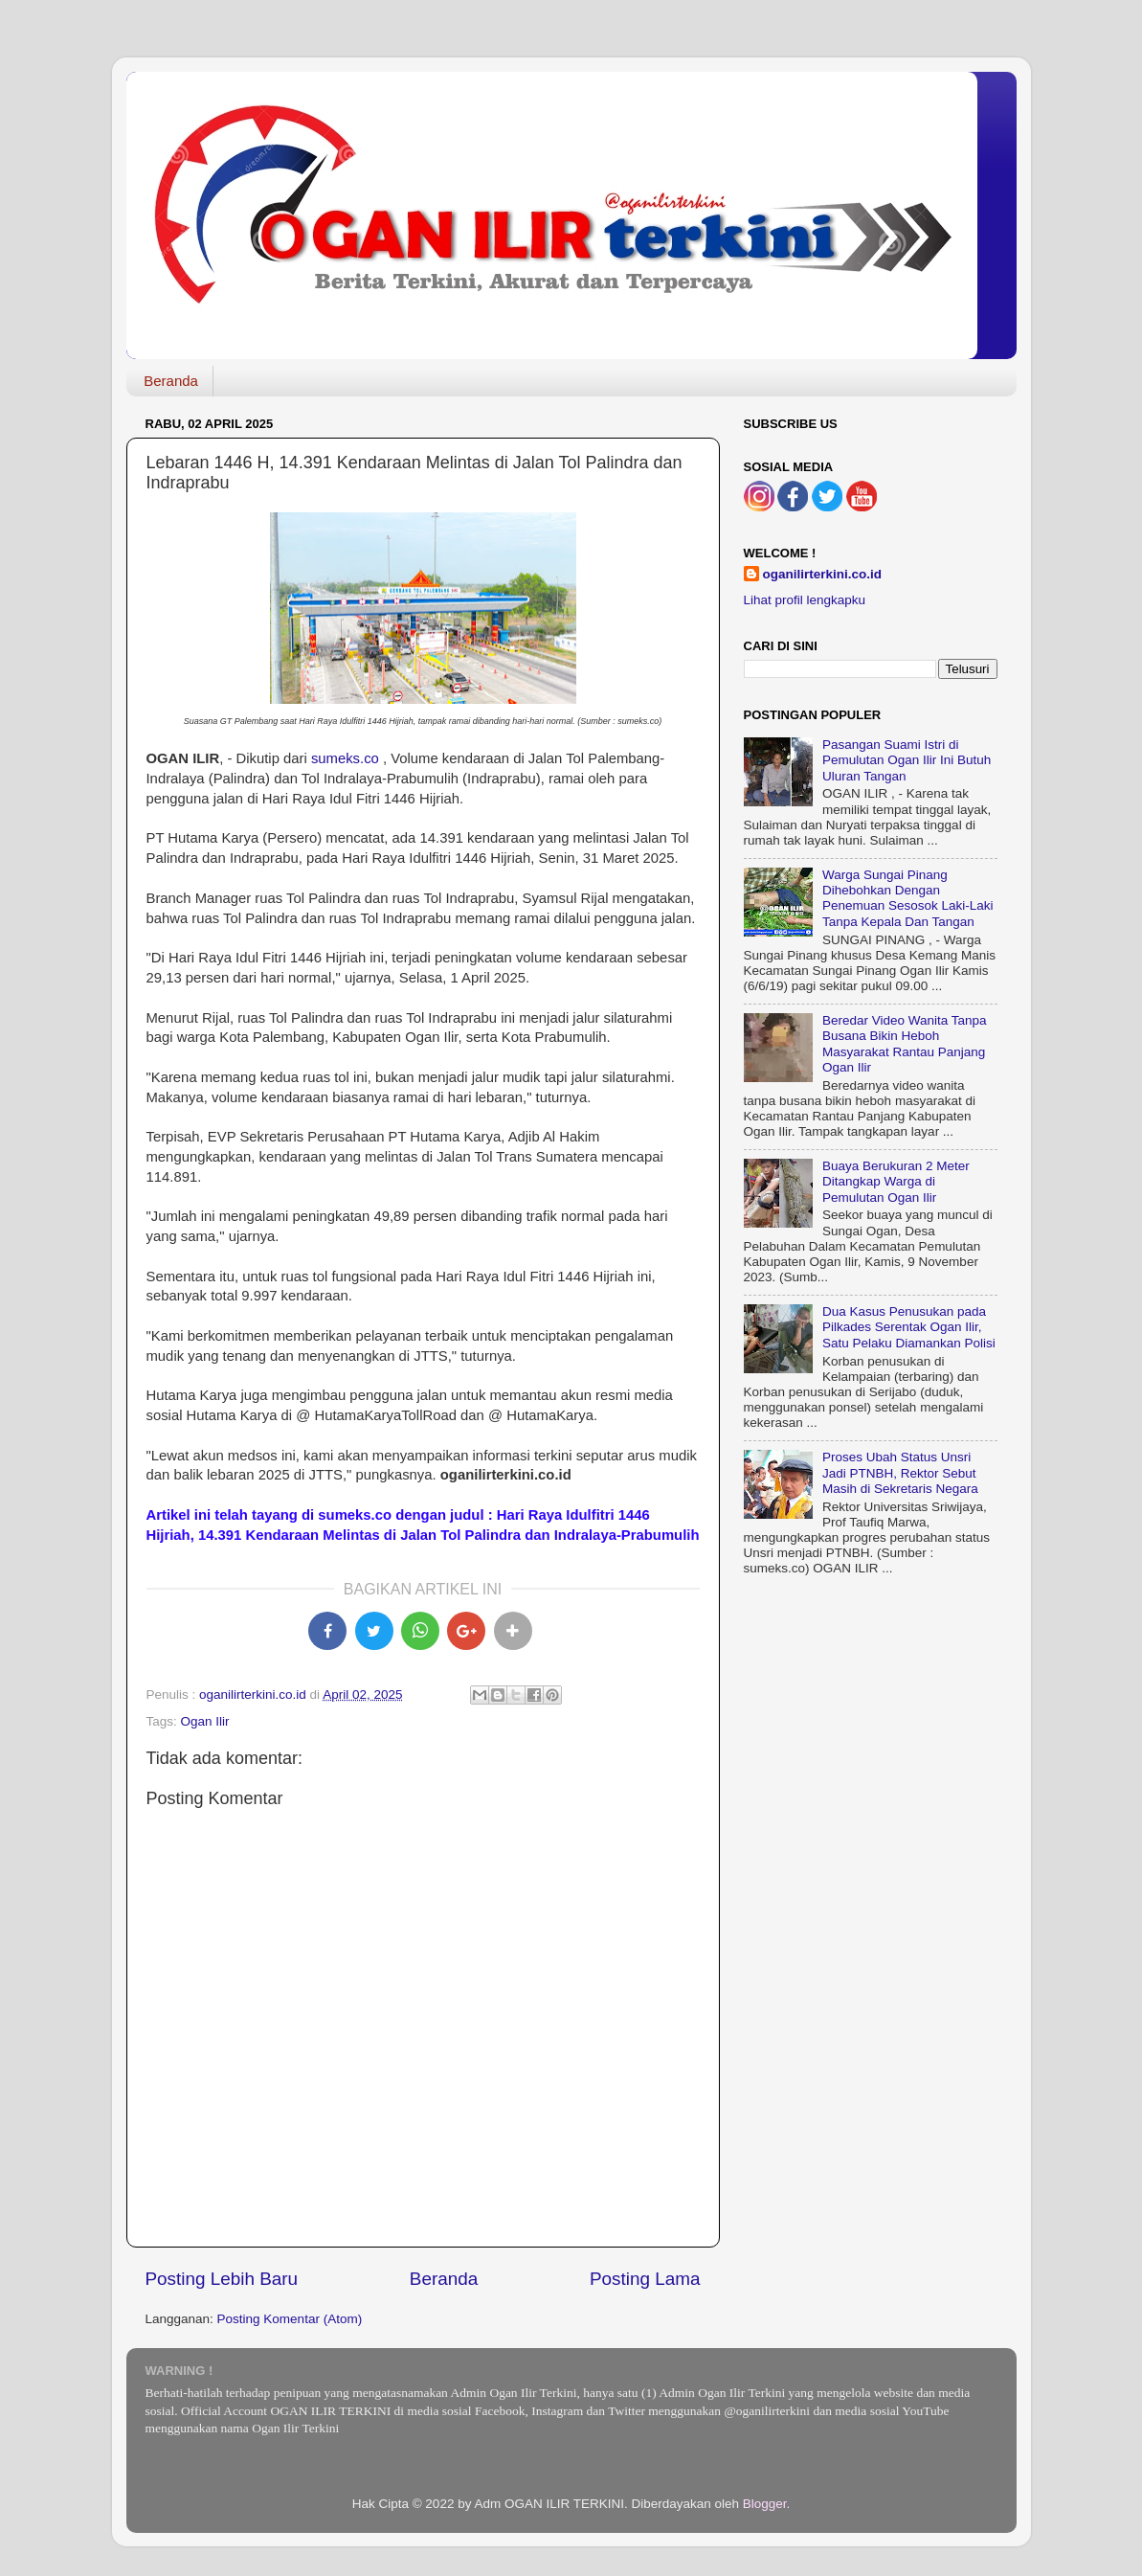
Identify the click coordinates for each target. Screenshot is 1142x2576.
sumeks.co (345, 758)
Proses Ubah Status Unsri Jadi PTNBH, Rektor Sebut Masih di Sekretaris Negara (900, 1472)
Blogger (765, 2504)
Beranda (171, 381)
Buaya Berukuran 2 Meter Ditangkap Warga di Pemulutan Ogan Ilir (896, 1181)
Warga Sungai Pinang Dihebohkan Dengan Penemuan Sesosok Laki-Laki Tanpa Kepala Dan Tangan (908, 898)
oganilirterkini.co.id (823, 574)
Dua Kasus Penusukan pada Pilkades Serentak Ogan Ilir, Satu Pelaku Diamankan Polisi (909, 1326)
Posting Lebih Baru (222, 2279)
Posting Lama (645, 2279)
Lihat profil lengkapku (805, 600)
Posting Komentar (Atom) (290, 2319)
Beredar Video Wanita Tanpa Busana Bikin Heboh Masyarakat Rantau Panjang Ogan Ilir (904, 1043)
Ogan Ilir (205, 1721)
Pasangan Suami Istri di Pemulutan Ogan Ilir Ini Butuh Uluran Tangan (906, 759)
